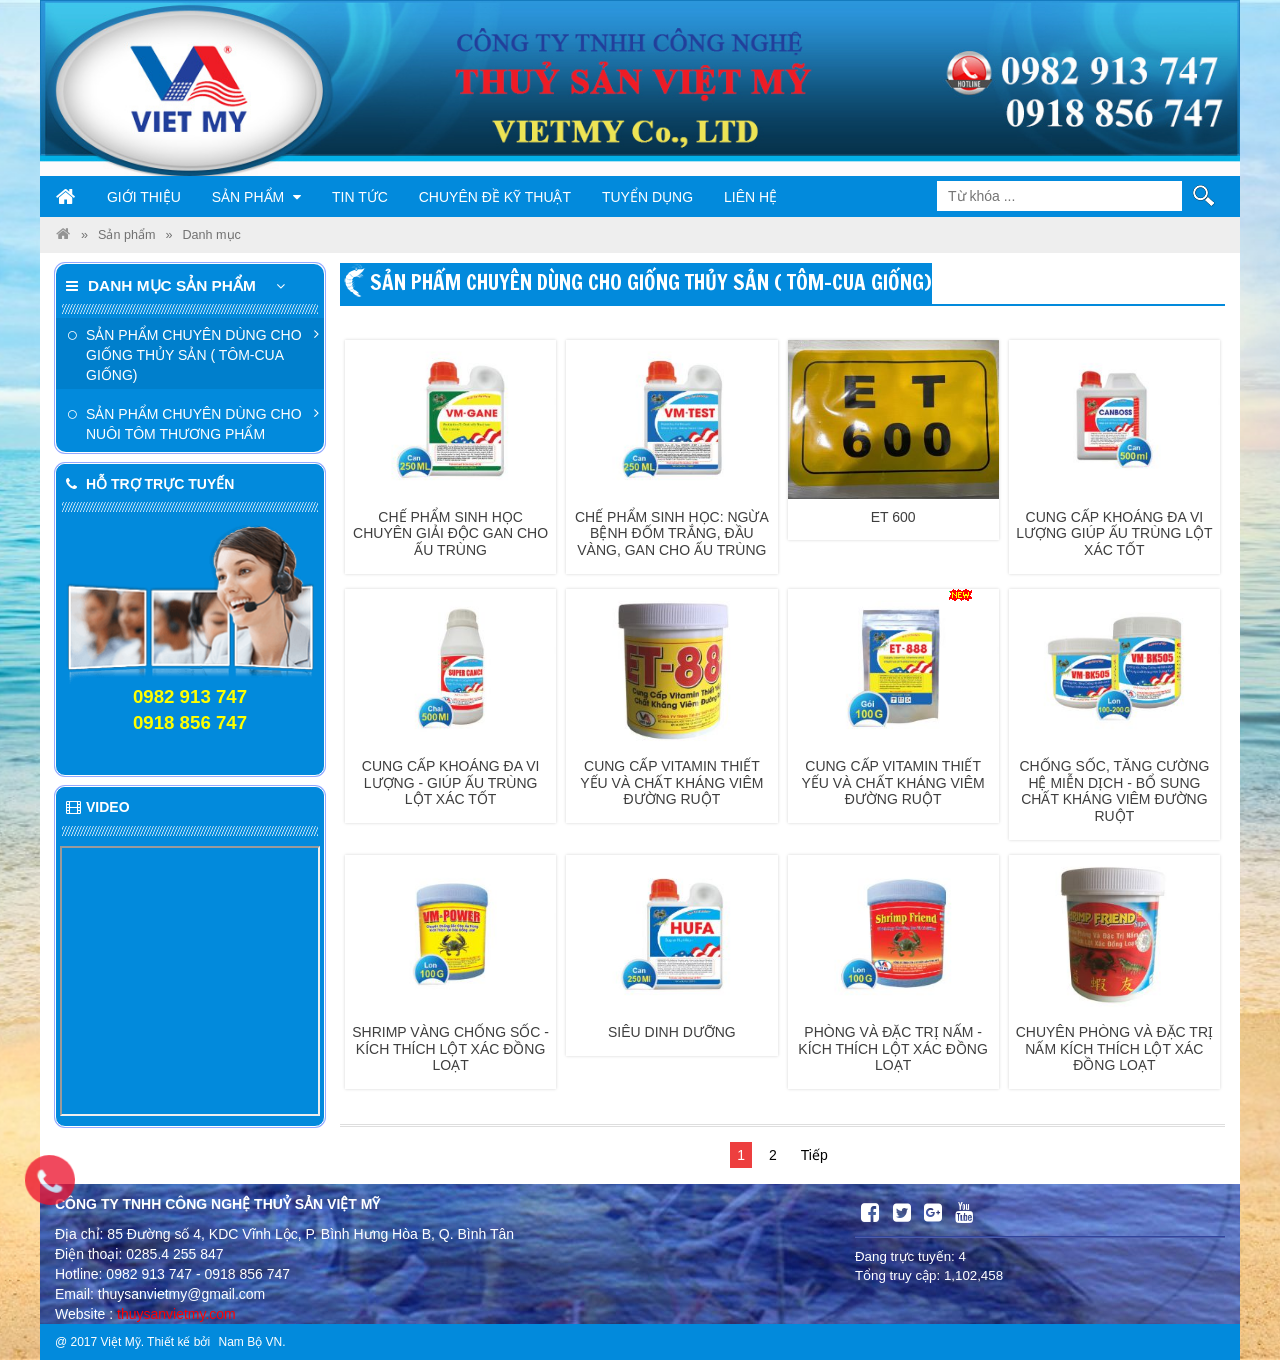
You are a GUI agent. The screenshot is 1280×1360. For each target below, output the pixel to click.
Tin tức (360, 197)
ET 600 (893, 517)
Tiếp (814, 1155)
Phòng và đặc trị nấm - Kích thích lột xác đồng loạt (893, 1049)
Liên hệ (750, 197)
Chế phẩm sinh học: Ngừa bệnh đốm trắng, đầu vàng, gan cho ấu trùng (672, 534)
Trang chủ (66, 197)
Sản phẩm (256, 197)
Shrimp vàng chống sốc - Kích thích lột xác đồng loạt (450, 1049)
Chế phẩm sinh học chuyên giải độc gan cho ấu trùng (450, 534)
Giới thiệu (144, 197)
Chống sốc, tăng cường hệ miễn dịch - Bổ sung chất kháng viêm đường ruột (1114, 791)
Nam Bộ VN (250, 1342)
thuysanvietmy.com (176, 1314)
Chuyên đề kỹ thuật (495, 197)
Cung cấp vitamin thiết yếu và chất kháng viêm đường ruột (671, 783)
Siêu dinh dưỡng (672, 1032)
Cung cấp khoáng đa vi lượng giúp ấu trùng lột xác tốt (1114, 534)
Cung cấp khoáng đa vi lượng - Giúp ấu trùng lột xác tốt (451, 783)
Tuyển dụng (647, 197)
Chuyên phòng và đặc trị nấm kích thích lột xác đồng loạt (1114, 1049)
